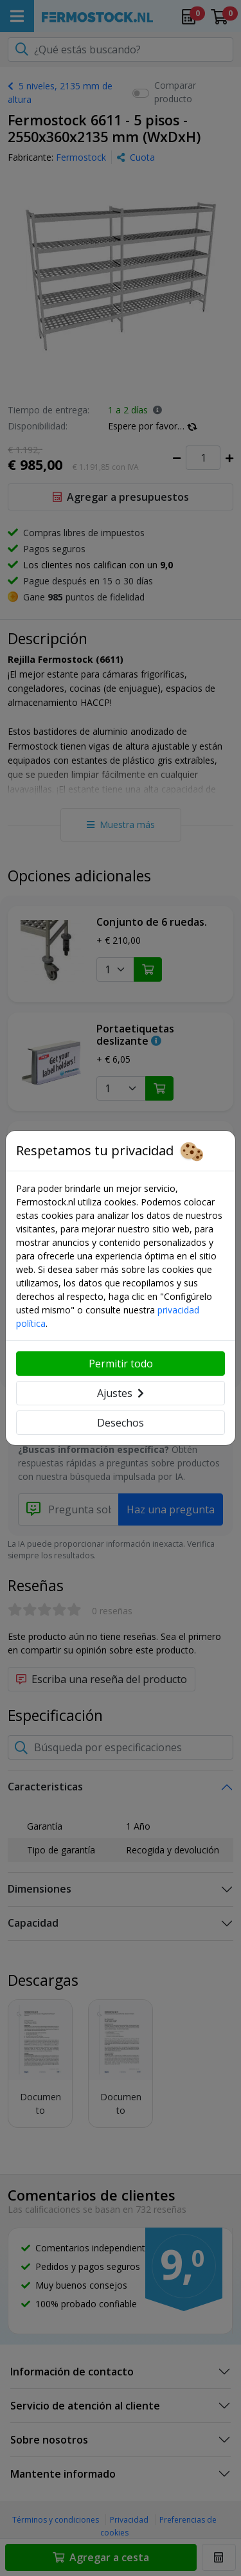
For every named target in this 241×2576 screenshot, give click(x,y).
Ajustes (120, 1393)
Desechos (120, 1423)
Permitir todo (121, 1363)
